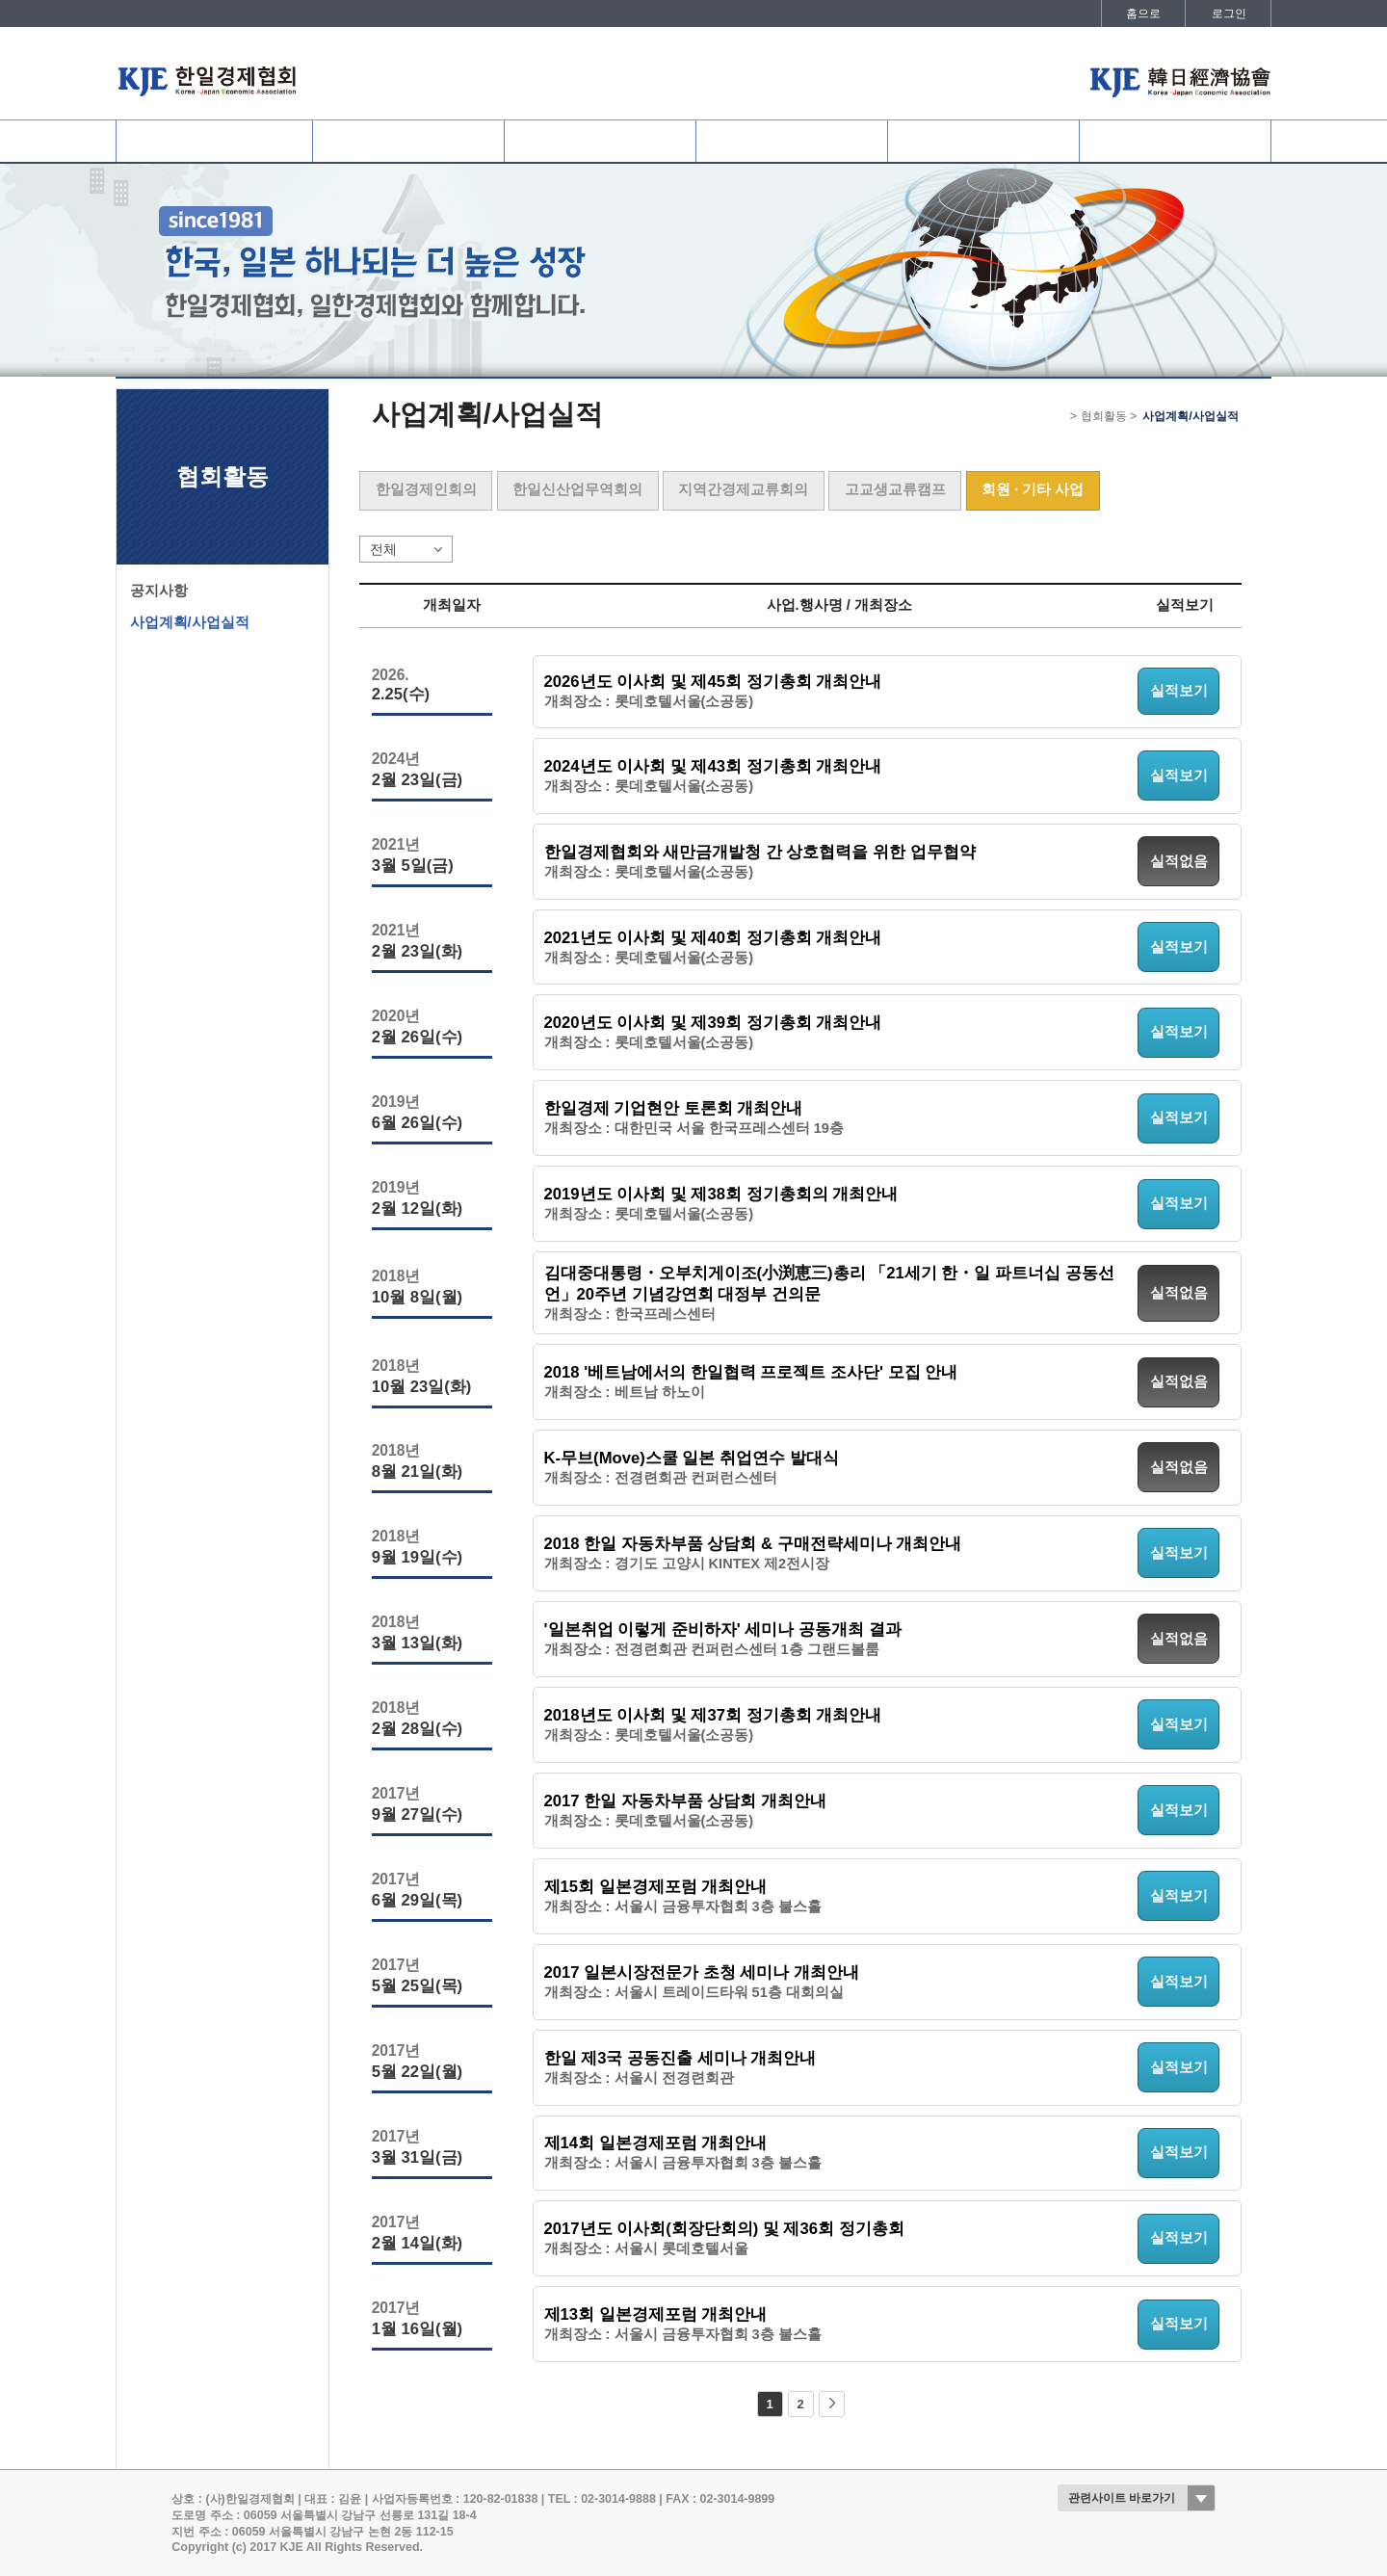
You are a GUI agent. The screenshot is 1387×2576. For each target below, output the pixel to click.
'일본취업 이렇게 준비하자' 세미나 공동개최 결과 (723, 1629)
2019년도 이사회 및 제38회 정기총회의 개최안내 (721, 1194)
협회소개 (214, 141)
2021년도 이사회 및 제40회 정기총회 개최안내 (713, 938)
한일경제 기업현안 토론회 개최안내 (673, 1108)
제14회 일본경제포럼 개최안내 (656, 2143)
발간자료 (1175, 141)
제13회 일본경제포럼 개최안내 (656, 2314)
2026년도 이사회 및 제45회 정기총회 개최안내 (713, 681)
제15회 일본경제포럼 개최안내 (656, 1887)
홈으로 (1143, 13)
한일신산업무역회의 (577, 489)
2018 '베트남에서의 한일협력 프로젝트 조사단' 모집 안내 (751, 1372)
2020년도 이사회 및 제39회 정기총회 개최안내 (713, 1022)
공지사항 (159, 590)
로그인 (1229, 13)
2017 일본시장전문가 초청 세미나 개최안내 (701, 1972)
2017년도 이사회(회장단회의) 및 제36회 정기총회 (724, 2229)
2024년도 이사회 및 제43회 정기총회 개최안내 (713, 766)
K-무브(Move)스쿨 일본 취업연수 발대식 (691, 1458)
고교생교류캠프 (895, 489)
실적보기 (1179, 690)
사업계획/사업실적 (189, 622)
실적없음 (1179, 861)
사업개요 (600, 141)
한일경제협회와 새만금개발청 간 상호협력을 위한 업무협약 (760, 852)
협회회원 (408, 141)
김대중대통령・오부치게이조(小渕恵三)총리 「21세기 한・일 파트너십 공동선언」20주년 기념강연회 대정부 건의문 (829, 1283)
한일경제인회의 (426, 489)
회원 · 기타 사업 (1032, 489)
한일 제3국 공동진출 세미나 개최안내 (680, 2058)
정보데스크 (983, 141)
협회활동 (792, 141)
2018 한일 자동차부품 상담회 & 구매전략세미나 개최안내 (753, 1544)
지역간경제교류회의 (743, 489)
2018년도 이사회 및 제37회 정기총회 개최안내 (713, 1715)
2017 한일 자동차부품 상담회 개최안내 (685, 1801)
